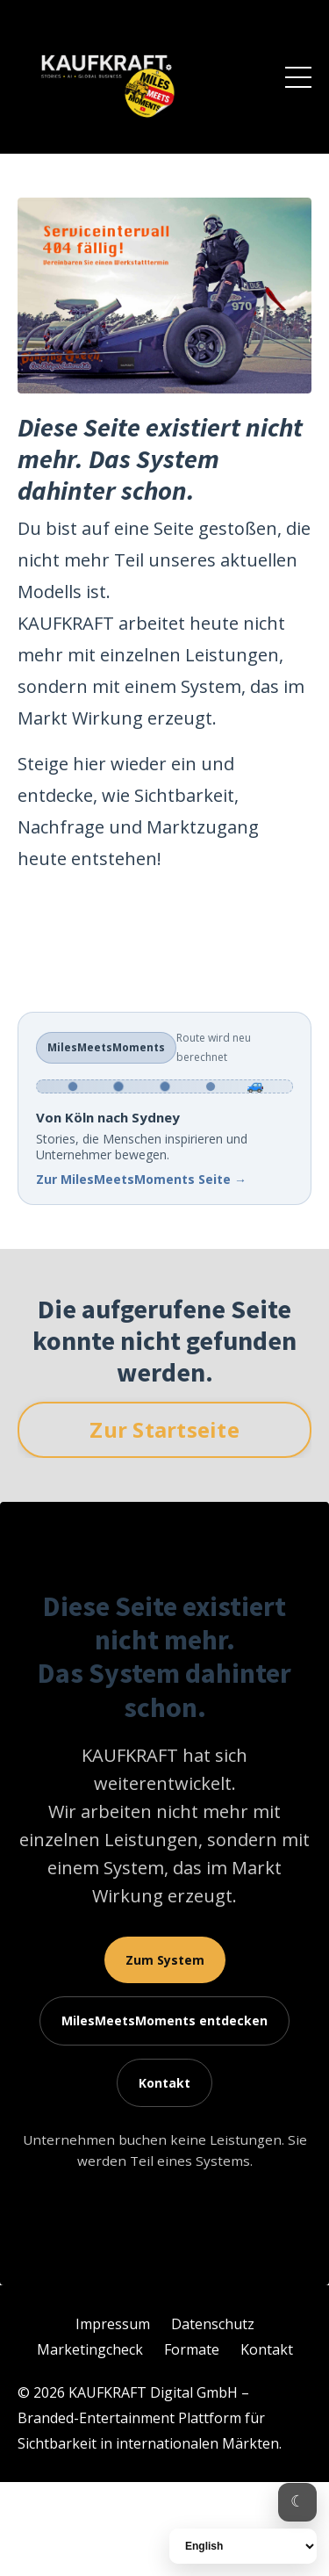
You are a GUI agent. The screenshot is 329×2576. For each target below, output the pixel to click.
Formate (191, 2349)
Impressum (112, 2324)
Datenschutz (212, 2324)
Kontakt (164, 2083)
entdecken (164, 2020)
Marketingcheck (90, 2349)
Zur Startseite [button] (164, 1429)
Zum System (164, 1960)
